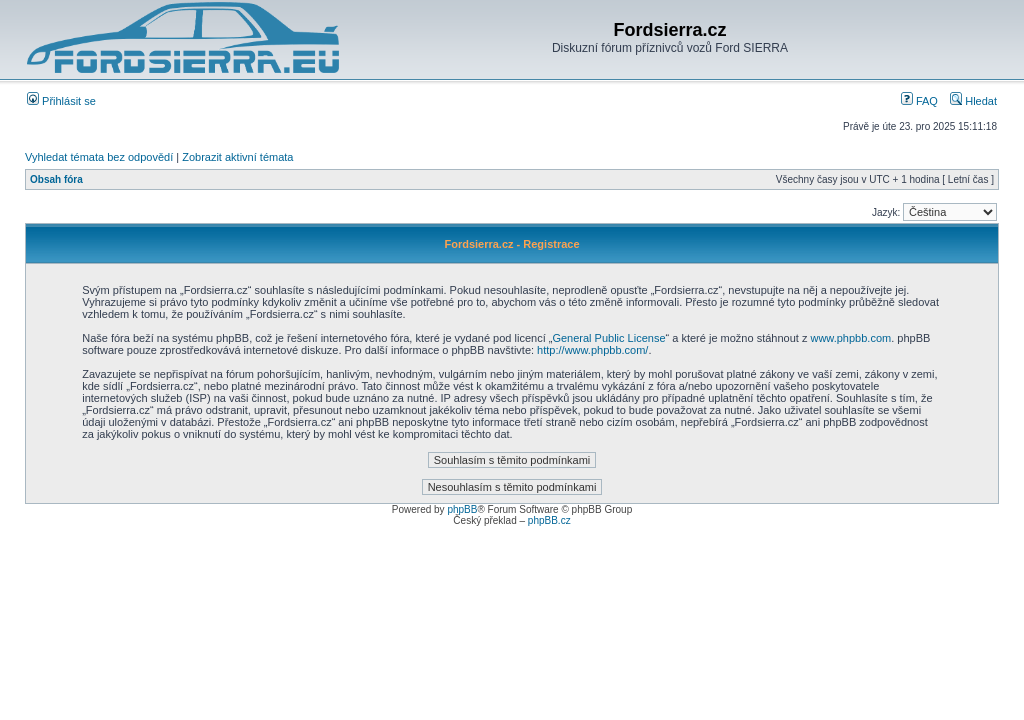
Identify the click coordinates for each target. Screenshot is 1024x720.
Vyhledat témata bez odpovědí (99, 157)
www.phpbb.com (850, 338)
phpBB (462, 509)
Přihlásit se (61, 101)
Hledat (973, 101)
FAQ (919, 101)
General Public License (608, 338)
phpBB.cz (549, 520)
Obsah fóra (56, 179)
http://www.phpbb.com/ (592, 350)
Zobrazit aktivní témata (237, 157)
